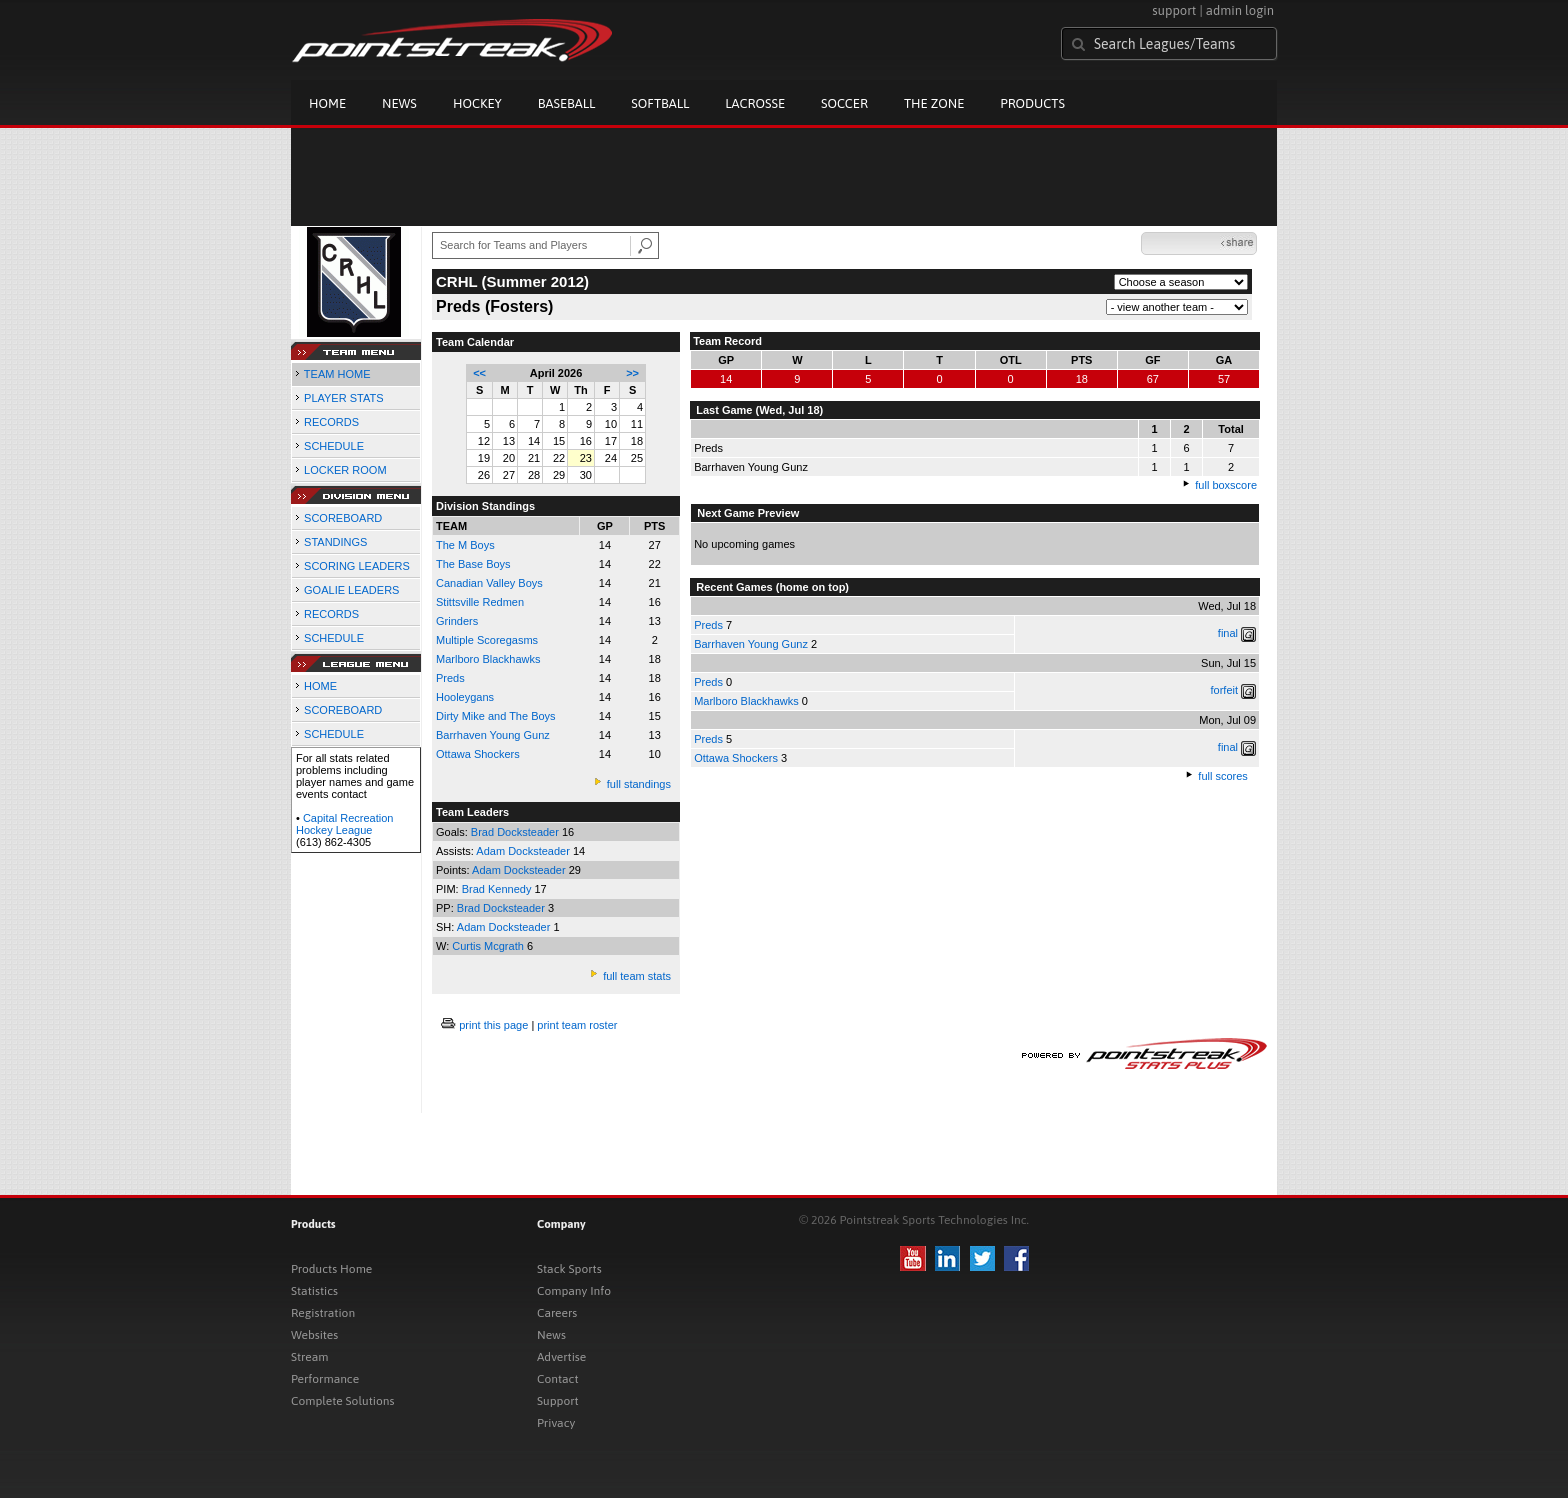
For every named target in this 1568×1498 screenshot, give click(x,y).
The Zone (934, 103)
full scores (1223, 776)
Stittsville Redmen (480, 602)
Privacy (556, 1423)
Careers (557, 1313)
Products (1032, 103)
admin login (1240, 10)
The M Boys (465, 545)
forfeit (1225, 690)
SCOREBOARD (343, 518)
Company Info (574, 1291)
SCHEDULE (334, 446)
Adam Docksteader (524, 851)
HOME (320, 686)
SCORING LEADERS (357, 566)
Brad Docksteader (516, 832)
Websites (314, 1335)
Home (327, 103)
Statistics (314, 1291)
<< (479, 373)
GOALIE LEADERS (351, 590)
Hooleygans (465, 697)
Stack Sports (569, 1269)
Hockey (477, 103)
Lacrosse (755, 103)
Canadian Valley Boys (489, 583)
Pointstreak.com (452, 42)
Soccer (844, 103)
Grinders (457, 621)
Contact (558, 1379)
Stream (309, 1357)
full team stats (637, 976)
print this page (493, 1025)
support (1174, 10)
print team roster (577, 1025)
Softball (660, 103)
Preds (708, 625)
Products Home (331, 1269)
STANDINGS (335, 542)
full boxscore (1226, 485)
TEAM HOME (337, 374)
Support (558, 1401)
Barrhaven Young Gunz (493, 735)
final (1228, 633)
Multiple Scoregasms (487, 640)
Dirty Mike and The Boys (496, 716)
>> (632, 373)
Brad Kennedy (498, 889)
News (399, 103)
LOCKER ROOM (345, 470)
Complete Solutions (342, 1401)
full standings (639, 784)
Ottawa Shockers (478, 754)
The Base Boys (473, 564)
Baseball (567, 103)
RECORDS (331, 422)
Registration (323, 1313)
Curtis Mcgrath (489, 946)
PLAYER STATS (343, 398)
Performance (325, 1379)
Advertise (561, 1357)
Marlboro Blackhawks (488, 659)
